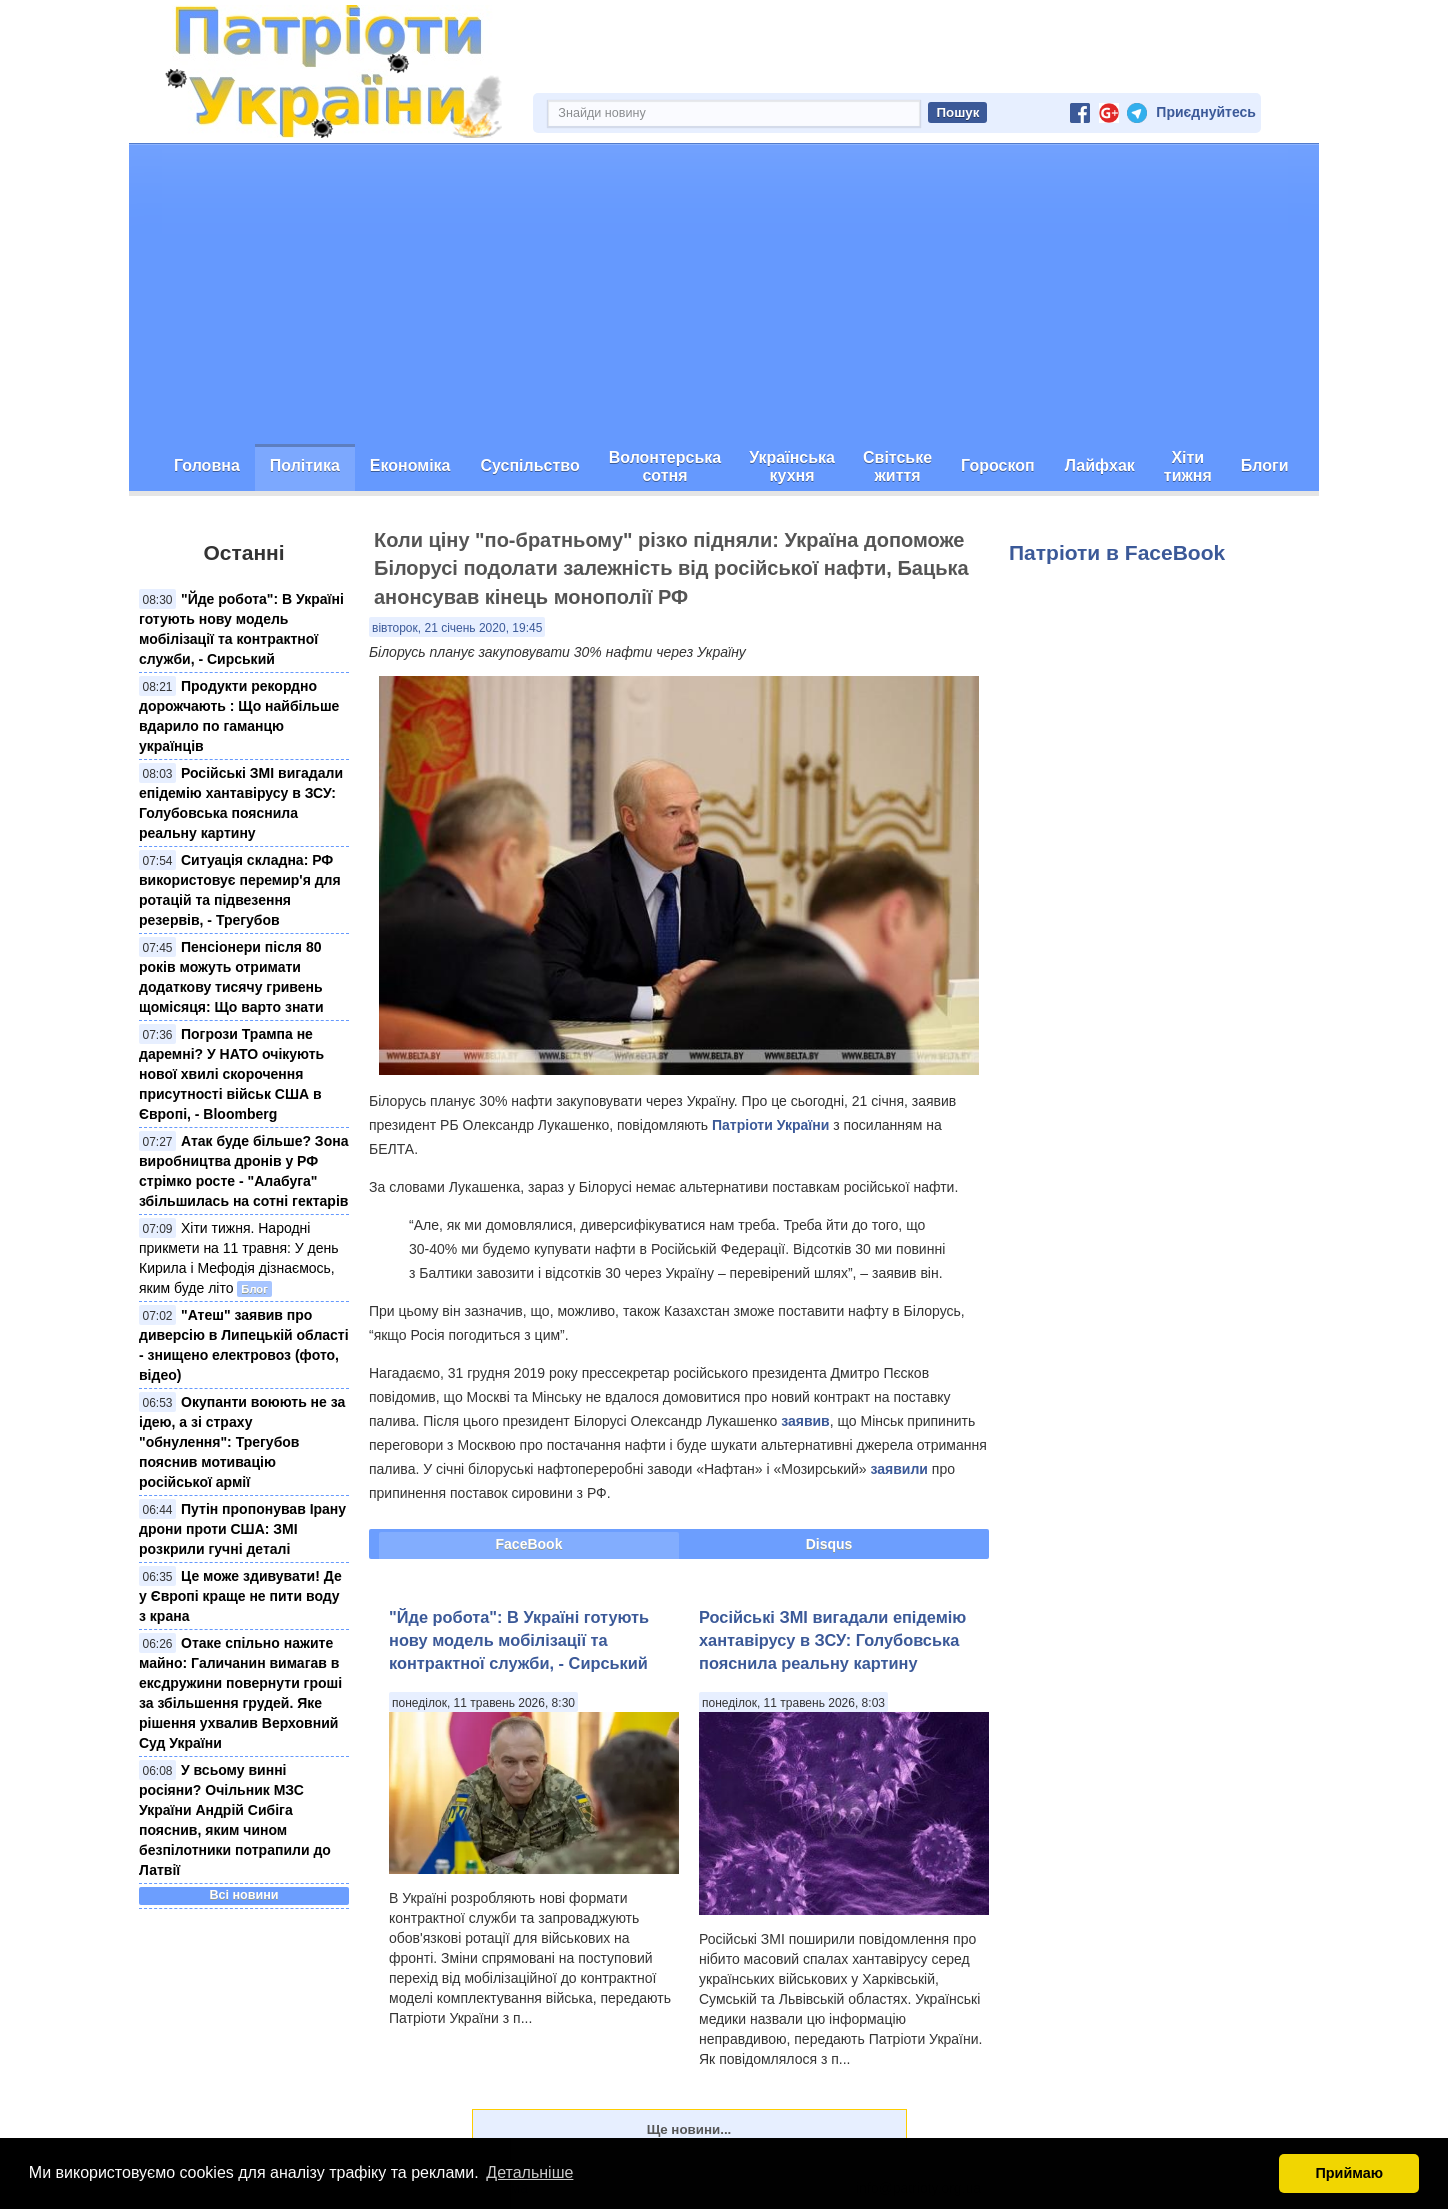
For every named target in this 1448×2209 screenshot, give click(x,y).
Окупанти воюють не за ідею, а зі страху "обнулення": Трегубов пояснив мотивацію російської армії (242, 1442)
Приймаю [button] (1349, 2173)
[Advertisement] (724, 294)
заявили (898, 1469)
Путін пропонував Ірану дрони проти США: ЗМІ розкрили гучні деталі (242, 1529)
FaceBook (529, 1544)
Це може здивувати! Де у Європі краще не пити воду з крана (240, 1596)
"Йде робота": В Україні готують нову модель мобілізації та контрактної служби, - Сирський (519, 1640)
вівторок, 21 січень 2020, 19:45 (457, 628)
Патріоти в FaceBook (1117, 552)
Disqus (829, 1544)
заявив (805, 1421)
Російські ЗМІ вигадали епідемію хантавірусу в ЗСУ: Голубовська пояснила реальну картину (832, 1640)
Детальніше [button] (529, 2172)
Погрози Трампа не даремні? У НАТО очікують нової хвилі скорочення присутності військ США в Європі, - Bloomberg (231, 1074)
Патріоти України (770, 1125)
